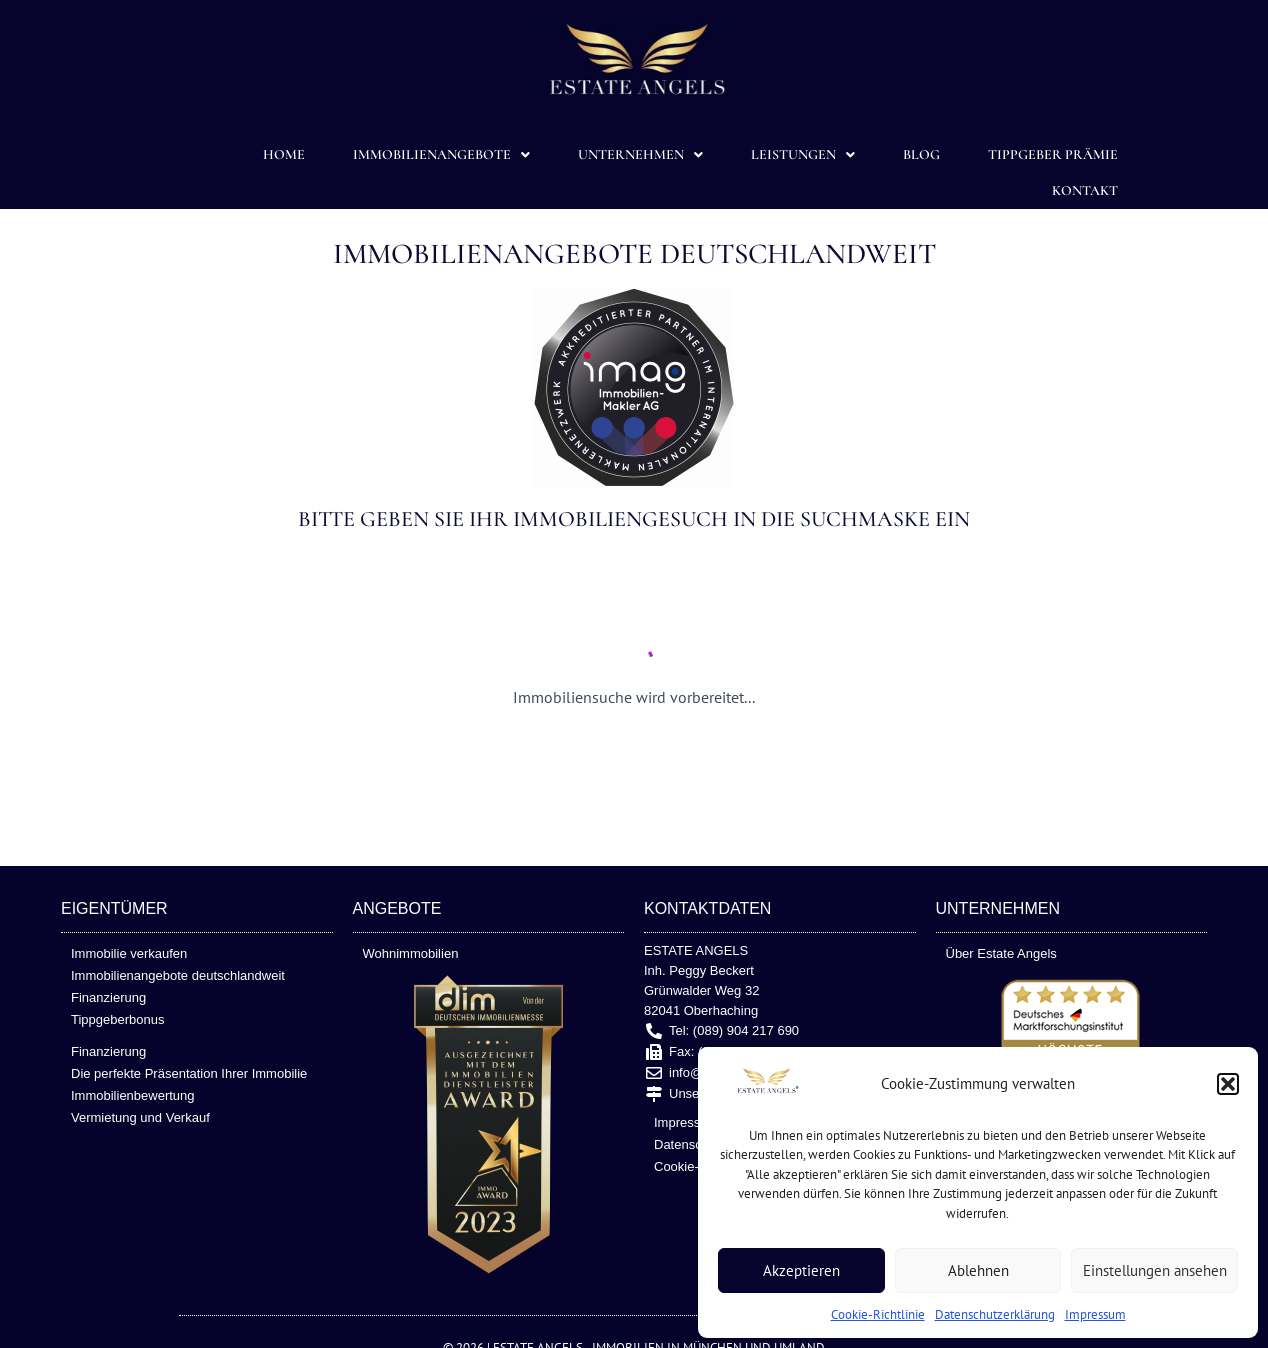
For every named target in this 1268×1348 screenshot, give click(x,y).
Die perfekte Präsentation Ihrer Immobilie (189, 1073)
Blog (921, 154)
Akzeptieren (801, 1270)
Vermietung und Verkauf (140, 1117)
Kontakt (1085, 190)
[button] (1228, 1084)
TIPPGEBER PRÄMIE (1053, 154)
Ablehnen (978, 1270)
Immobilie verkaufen (129, 953)
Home (284, 154)
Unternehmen (640, 155)
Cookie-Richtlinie (878, 1314)
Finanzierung (108, 997)
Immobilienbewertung (133, 1095)
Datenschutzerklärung (995, 1314)
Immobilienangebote (441, 155)
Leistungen (803, 155)
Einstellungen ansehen (1155, 1270)
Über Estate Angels (1001, 953)
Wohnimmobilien (411, 953)
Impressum (1095, 1314)
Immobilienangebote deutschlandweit (178, 975)
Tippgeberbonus (117, 1019)
